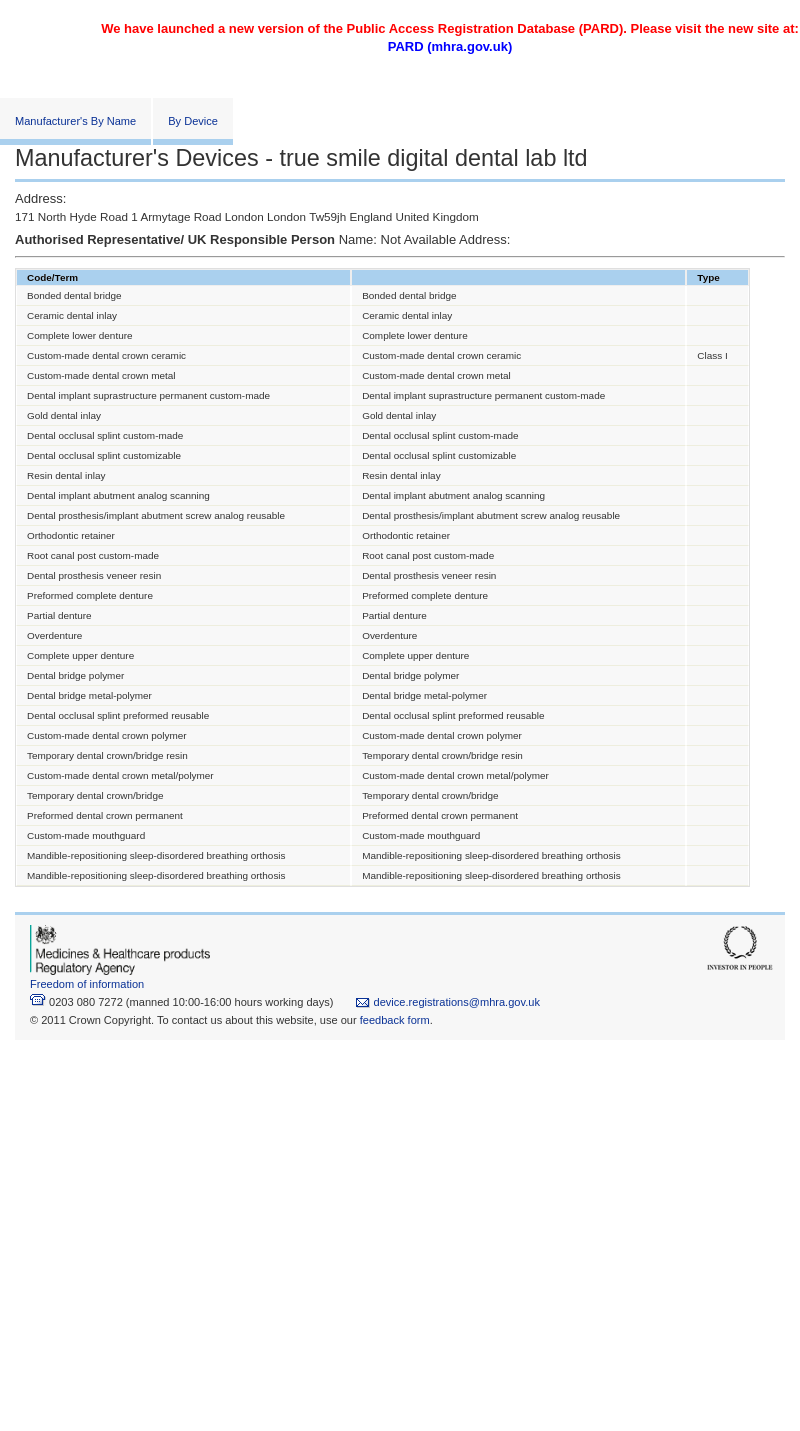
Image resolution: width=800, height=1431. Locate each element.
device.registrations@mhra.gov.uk (447, 1002)
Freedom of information (87, 984)
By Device (193, 121)
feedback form (395, 1020)
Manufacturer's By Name (75, 121)
